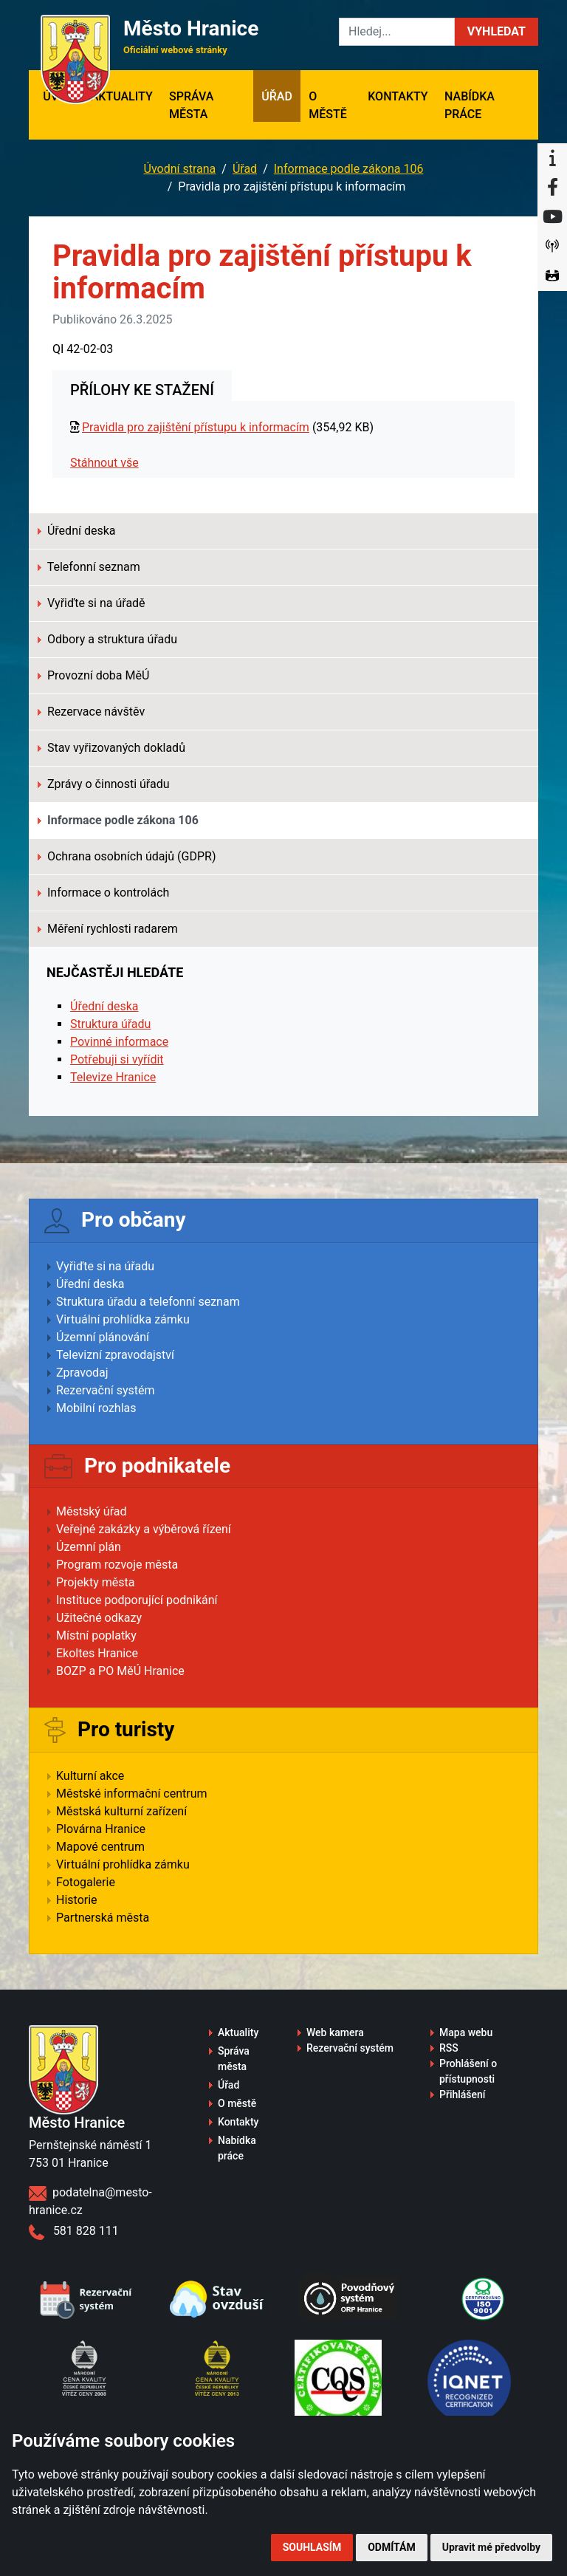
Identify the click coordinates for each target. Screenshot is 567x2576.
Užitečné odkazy (99, 1618)
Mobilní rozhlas (96, 1408)
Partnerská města (102, 1918)
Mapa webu (465, 2032)
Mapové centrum (100, 1847)
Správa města (191, 105)
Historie (76, 1900)
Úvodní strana (180, 169)
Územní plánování (102, 1337)
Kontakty (397, 96)
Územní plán (88, 1547)
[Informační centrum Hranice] (552, 158)
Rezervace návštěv (91, 712)
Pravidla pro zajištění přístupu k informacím (195, 427)
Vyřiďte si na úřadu (105, 1266)
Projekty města (95, 1582)
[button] (496, 32)
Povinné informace (119, 1042)
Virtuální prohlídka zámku (123, 1319)
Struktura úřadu (110, 1024)
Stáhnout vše (104, 463)
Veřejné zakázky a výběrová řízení (143, 1529)
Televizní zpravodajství (115, 1355)
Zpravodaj (82, 1373)
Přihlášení (462, 2094)
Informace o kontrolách (103, 893)
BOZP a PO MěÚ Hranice (120, 1671)
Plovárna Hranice (100, 1829)
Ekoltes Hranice (97, 1653)
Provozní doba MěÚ (93, 675)
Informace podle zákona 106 (349, 169)
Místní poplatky (96, 1635)
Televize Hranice (113, 1077)
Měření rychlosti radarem (108, 929)
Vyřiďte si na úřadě (91, 603)
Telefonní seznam (89, 567)
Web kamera (335, 2032)
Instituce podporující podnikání (137, 1600)
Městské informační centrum (131, 1794)
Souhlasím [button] (312, 2547)
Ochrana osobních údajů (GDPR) (127, 856)
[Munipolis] (552, 246)
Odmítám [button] (392, 2547)
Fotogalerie (85, 1882)
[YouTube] (552, 217)
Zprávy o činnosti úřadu (104, 784)
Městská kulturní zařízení (121, 1811)
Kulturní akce (90, 1776)
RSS (448, 2048)
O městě (328, 105)
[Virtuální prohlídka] (552, 276)
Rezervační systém (105, 1390)
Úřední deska (76, 531)
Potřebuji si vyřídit (117, 1059)
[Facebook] (552, 187)
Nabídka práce (469, 105)
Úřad (276, 96)
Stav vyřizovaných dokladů (111, 748)
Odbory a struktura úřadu (107, 639)
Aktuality (122, 96)
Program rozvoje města (117, 1565)
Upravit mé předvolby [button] (491, 2547)
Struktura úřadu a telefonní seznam (148, 1302)
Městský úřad (91, 1511)
